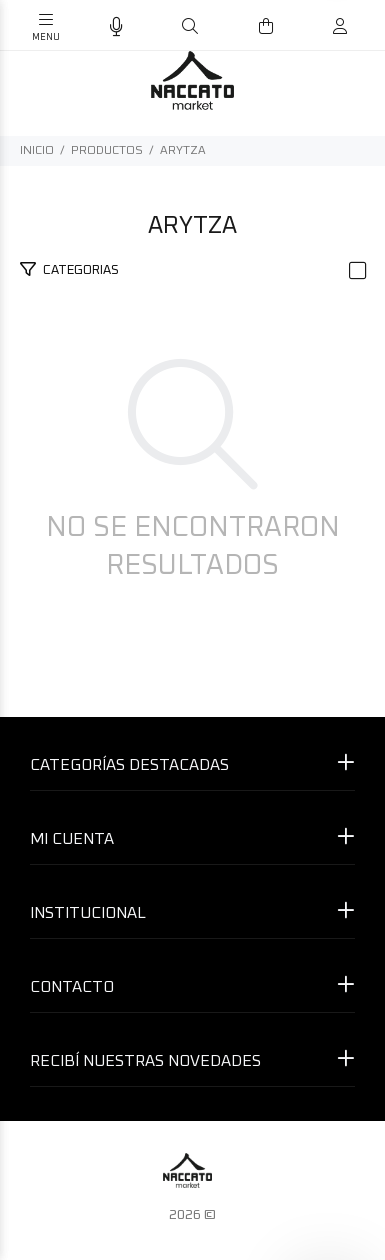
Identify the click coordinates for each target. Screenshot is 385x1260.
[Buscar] (190, 27)
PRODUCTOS (107, 151)
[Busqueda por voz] (116, 27)
